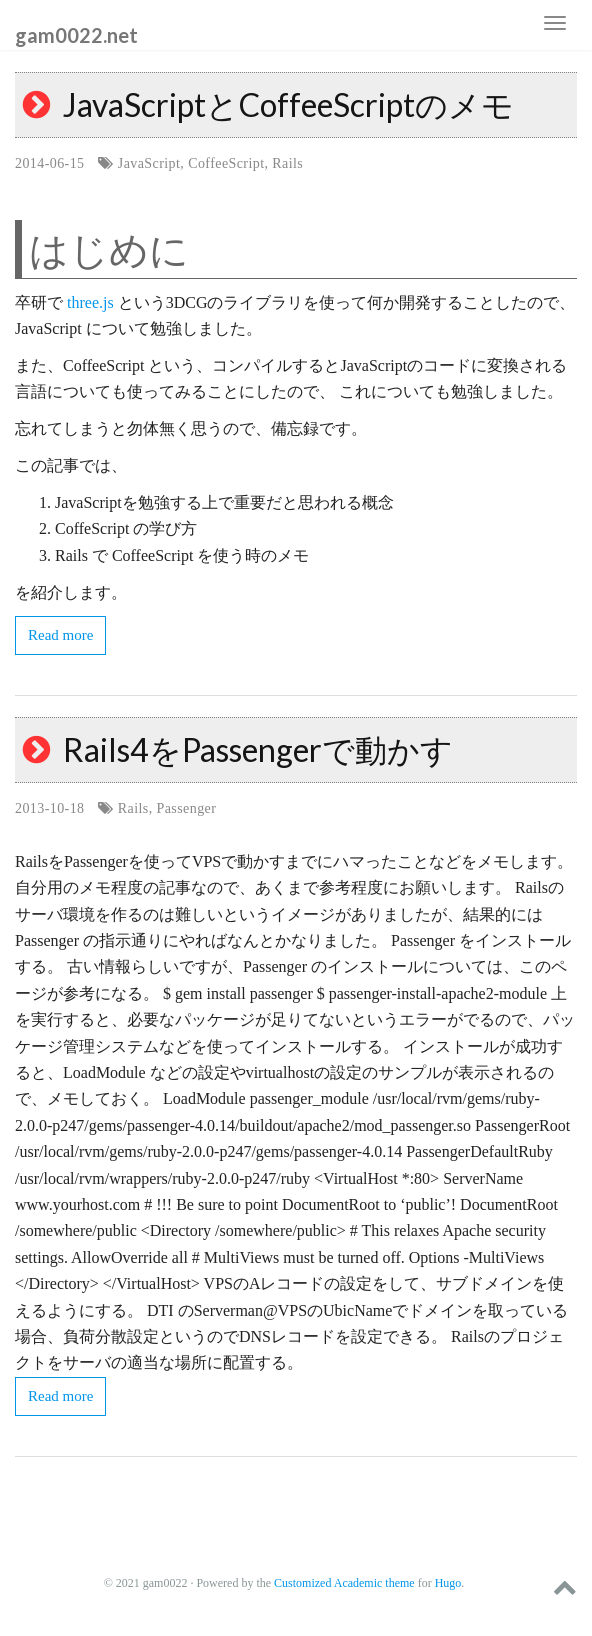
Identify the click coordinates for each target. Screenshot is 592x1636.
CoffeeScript (226, 163)
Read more (60, 635)
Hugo (448, 1583)
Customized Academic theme (344, 1583)
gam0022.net (76, 34)
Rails (287, 163)
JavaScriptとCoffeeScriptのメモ (288, 104)
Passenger (187, 808)
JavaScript (149, 163)
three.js (90, 302)
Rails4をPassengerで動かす (258, 749)
